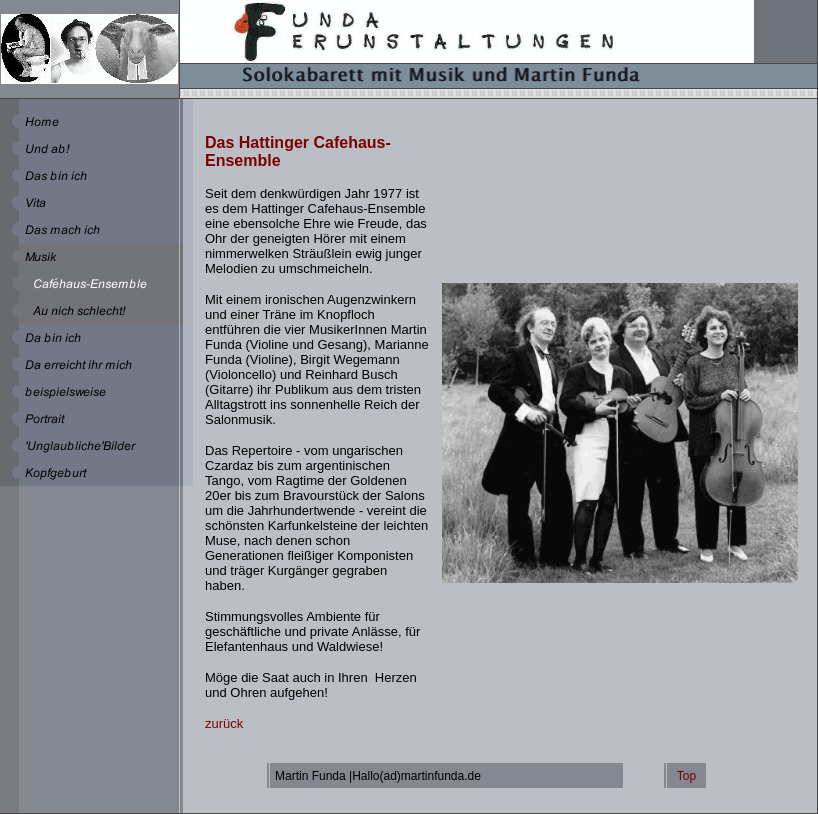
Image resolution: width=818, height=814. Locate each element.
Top (686, 776)
